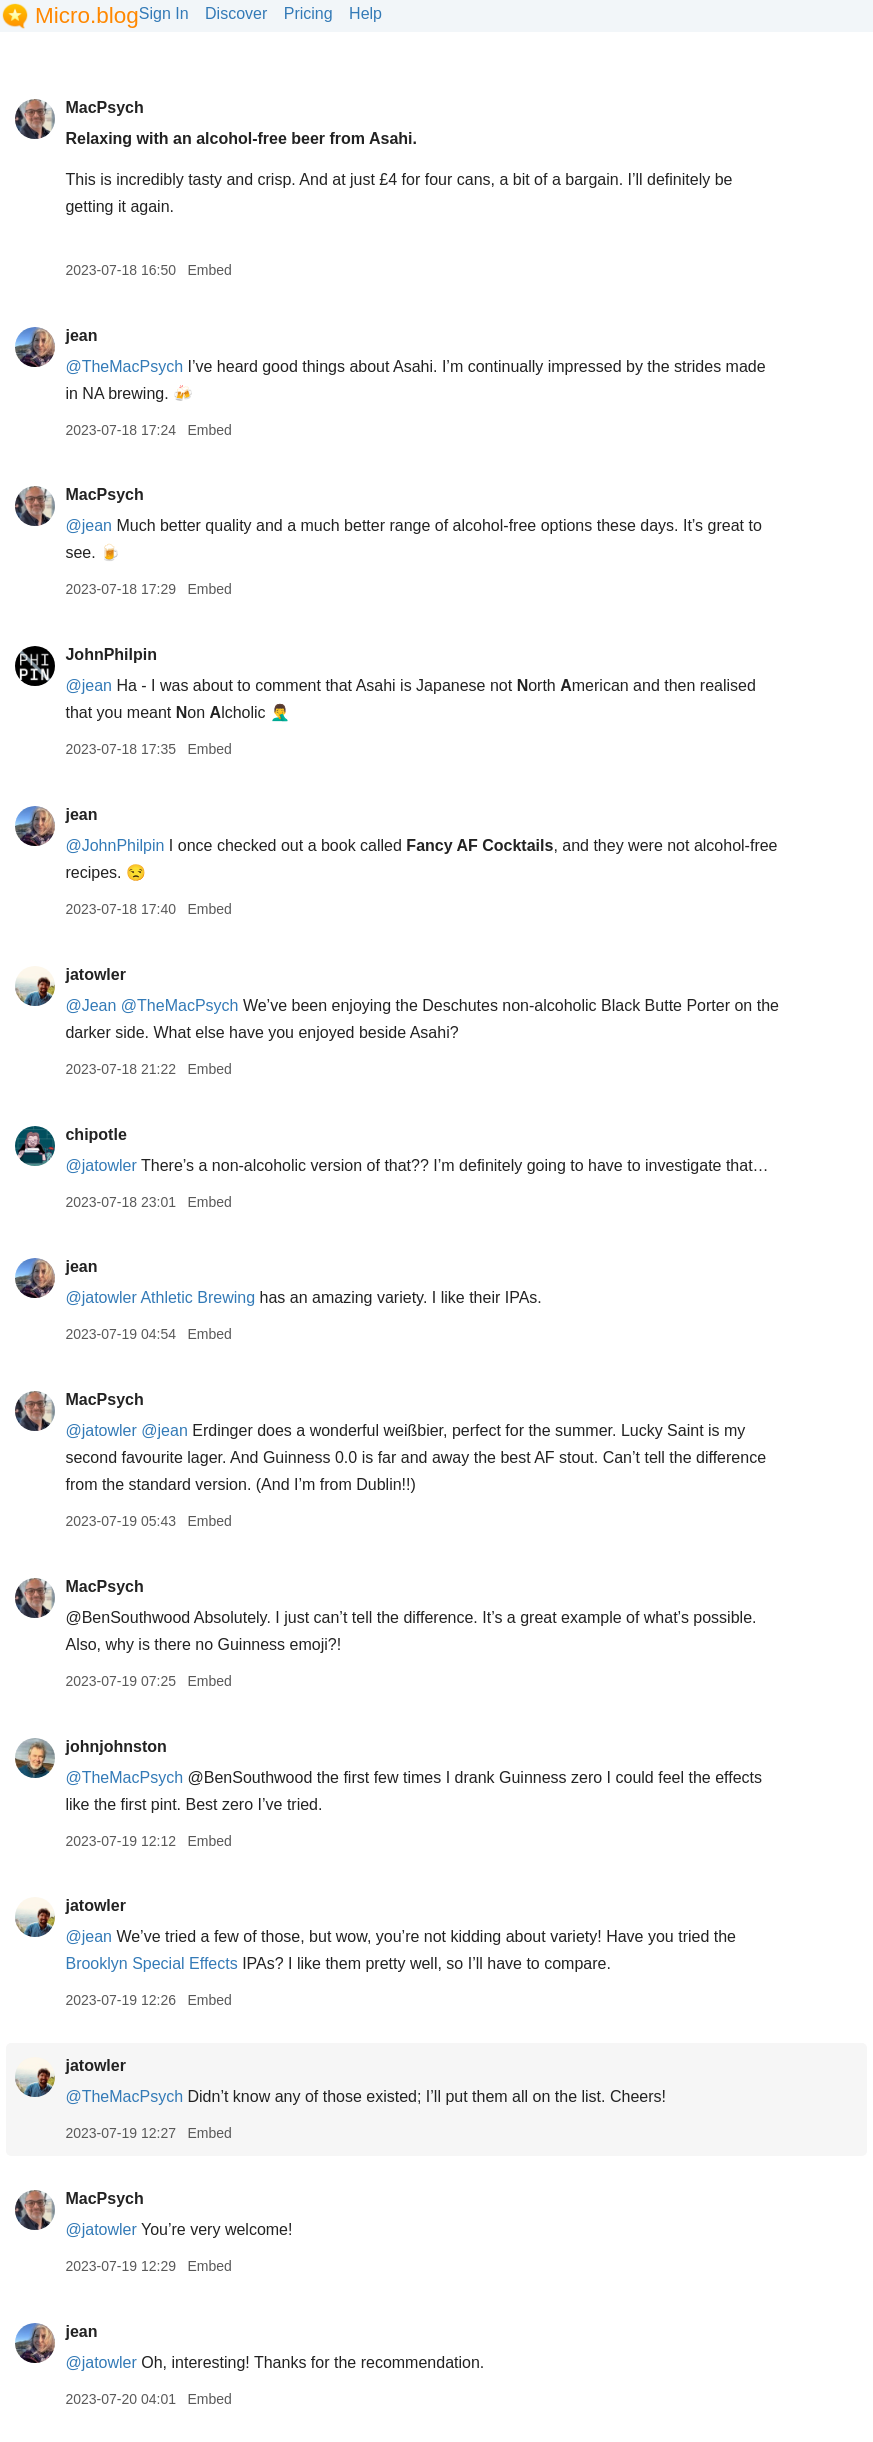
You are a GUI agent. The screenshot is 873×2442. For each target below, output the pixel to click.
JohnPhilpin (111, 654)
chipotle (95, 1134)
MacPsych (104, 107)
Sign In (164, 13)
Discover (236, 13)
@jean (88, 525)
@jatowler (100, 1165)
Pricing (308, 13)
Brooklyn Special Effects (151, 1963)
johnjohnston (115, 1746)
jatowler (95, 974)
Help (365, 13)
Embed (209, 270)
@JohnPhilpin (114, 845)
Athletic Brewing (197, 1297)
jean (81, 335)
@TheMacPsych (124, 366)
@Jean (90, 1005)
